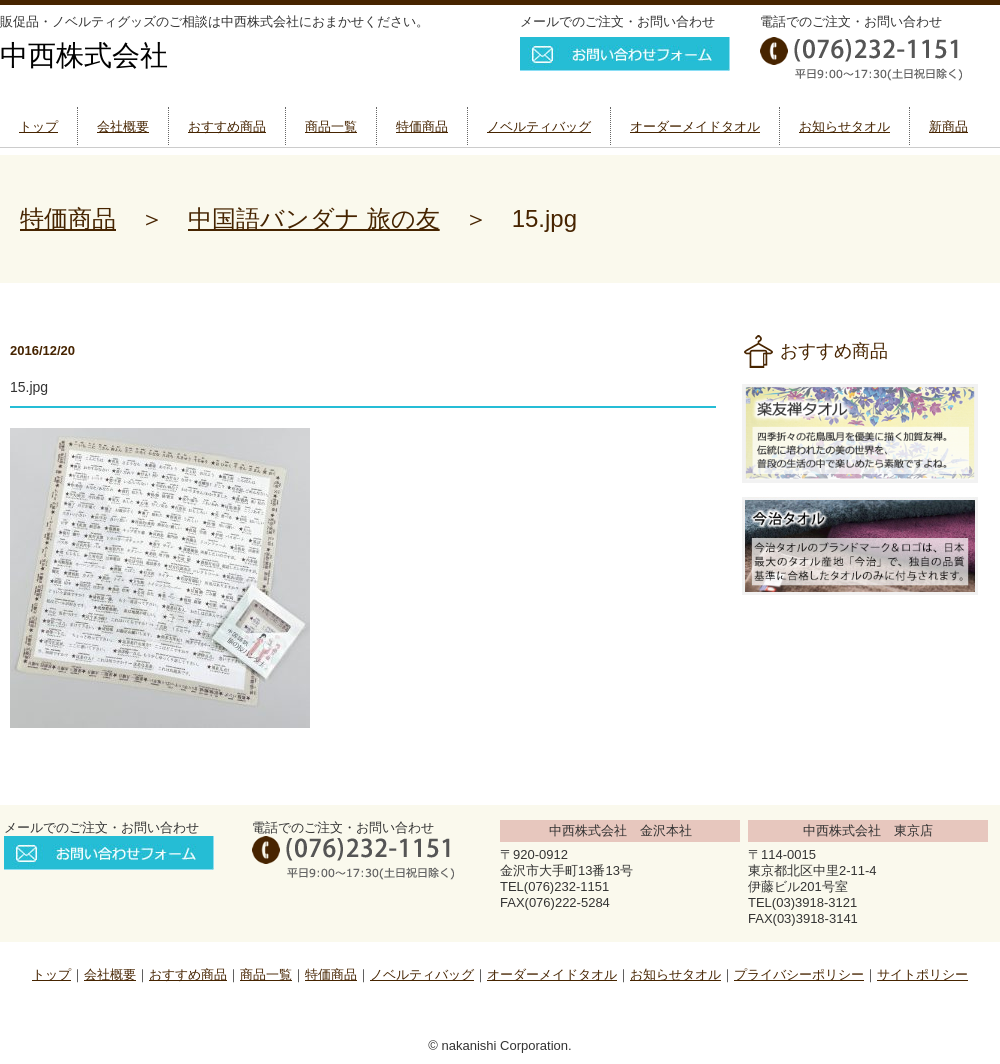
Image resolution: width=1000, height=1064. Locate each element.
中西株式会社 (84, 55)
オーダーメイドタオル (695, 126)
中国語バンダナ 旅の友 (314, 218)
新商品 (948, 126)
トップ (38, 126)
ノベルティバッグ (539, 126)
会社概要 (123, 126)
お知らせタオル (844, 126)
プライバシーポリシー (799, 974)
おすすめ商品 (227, 126)
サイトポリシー (922, 974)
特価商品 (422, 126)
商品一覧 (331, 126)
